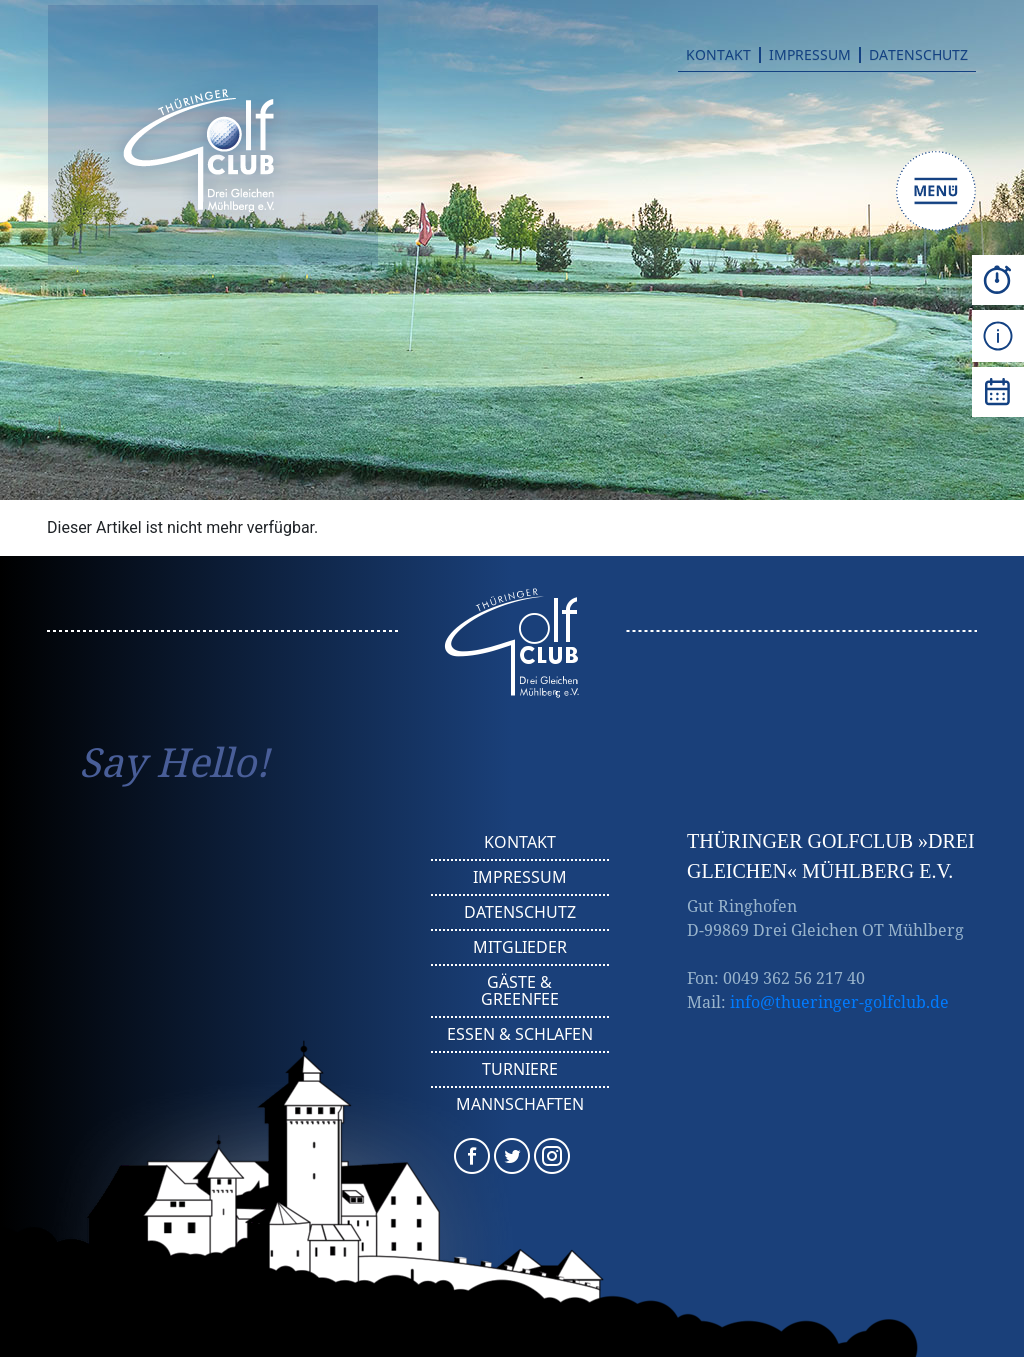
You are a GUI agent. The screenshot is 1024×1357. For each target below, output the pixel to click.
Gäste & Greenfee (520, 990)
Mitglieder (520, 947)
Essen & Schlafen (520, 1034)
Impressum (810, 55)
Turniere (520, 1069)
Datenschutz (918, 55)
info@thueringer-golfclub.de (839, 1002)
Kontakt (718, 55)
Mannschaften (520, 1104)
